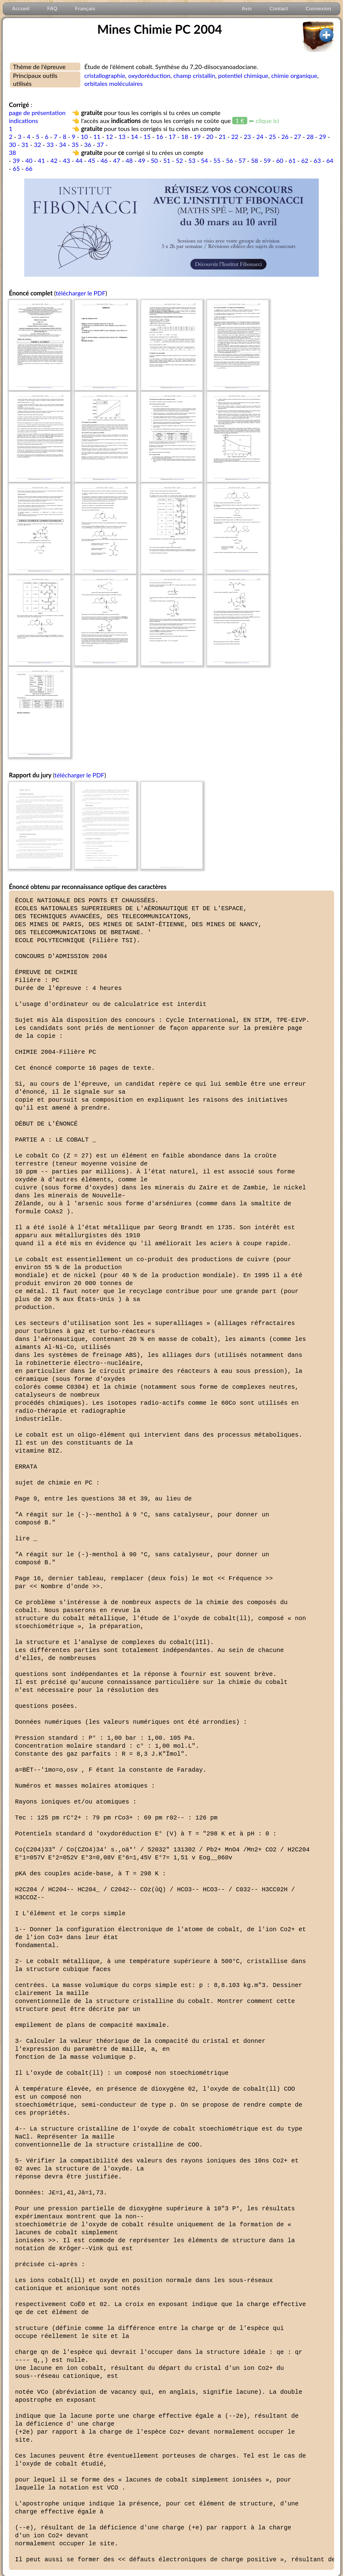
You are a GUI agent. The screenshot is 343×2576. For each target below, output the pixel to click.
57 (241, 160)
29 (322, 136)
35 (75, 144)
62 (304, 160)
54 (204, 160)
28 (310, 136)
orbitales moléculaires (113, 83)
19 (197, 136)
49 (141, 160)
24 (260, 136)
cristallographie (104, 75)
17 (171, 136)
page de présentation (37, 112)
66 (28, 168)
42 (53, 160)
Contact (279, 8)
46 (104, 160)
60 (279, 160)
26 (284, 136)
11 (96, 136)
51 (166, 160)
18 (184, 136)
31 (25, 144)
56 (229, 160)
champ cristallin (194, 75)
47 (116, 160)
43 (66, 160)
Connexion (318, 8)
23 (247, 136)
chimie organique (294, 75)
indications (23, 120)
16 (159, 136)
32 (37, 144)
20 (209, 136)
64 (329, 160)
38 (12, 152)
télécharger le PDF (80, 293)
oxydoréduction (149, 75)
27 (297, 136)
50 (154, 160)
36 (87, 144)
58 (254, 160)
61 (292, 160)
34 (62, 144)
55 (217, 160)
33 (50, 144)
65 (16, 168)
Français (85, 8)
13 (121, 136)
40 (28, 160)
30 (12, 144)
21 (222, 136)
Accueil (20, 8)
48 (129, 160)
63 (317, 160)
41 (41, 160)
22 (234, 136)
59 (267, 160)
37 (100, 144)
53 (191, 160)
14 (134, 136)
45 (91, 160)
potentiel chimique (243, 75)
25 (272, 136)
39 (16, 160)
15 (147, 136)
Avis (247, 8)
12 (109, 136)
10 (84, 136)
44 (79, 160)
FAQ (52, 8)
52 (179, 160)
